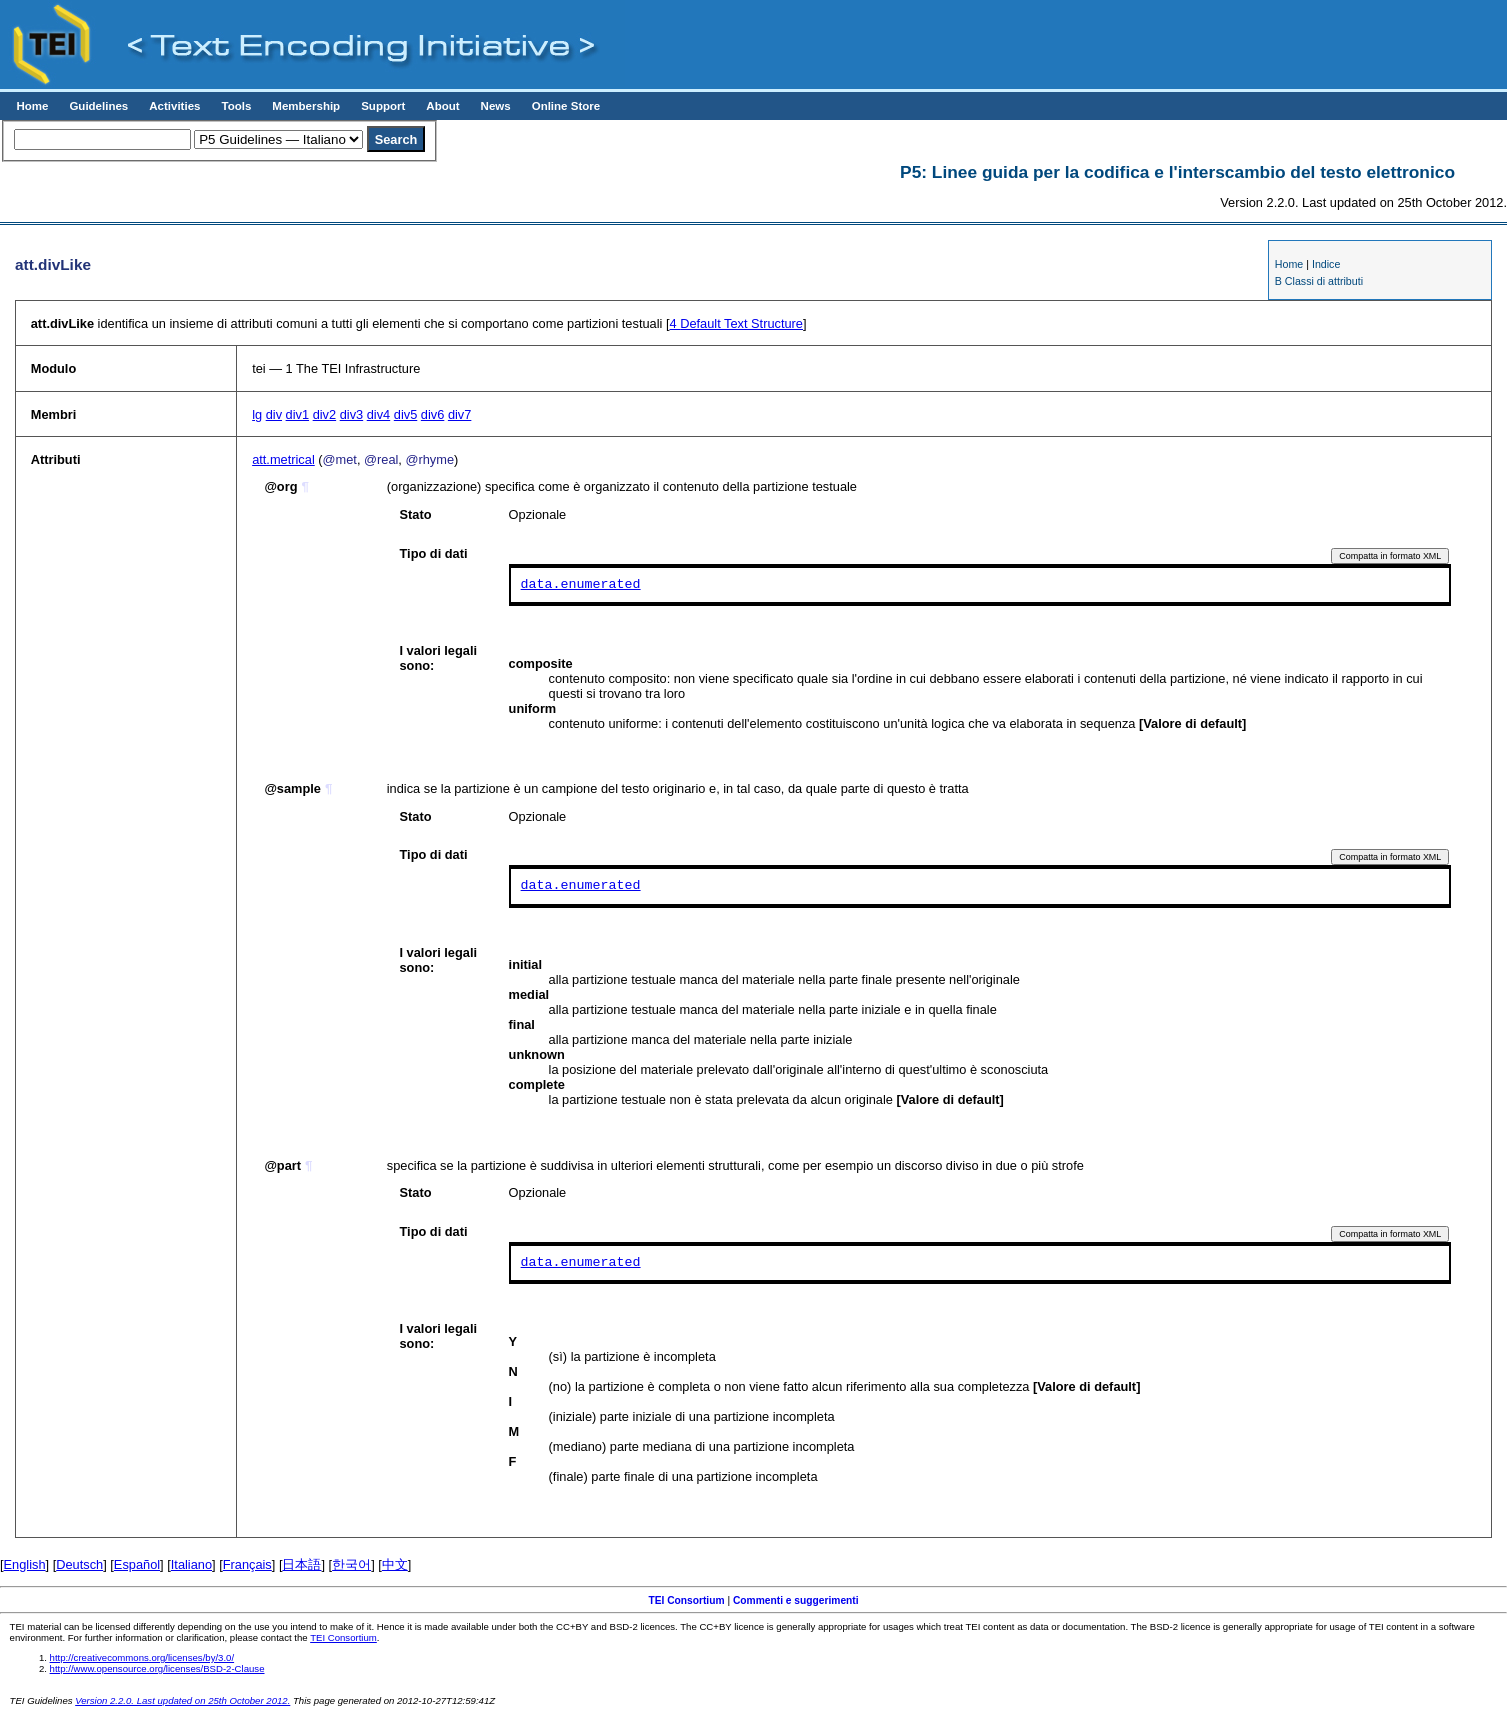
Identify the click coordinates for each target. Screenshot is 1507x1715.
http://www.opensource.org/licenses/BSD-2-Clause (157, 1668)
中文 (395, 1564)
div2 (324, 414)
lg (257, 414)
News (496, 106)
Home (32, 106)
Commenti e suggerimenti (796, 1600)
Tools (236, 106)
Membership (306, 106)
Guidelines (98, 106)
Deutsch (79, 1564)
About (442, 106)
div (274, 414)
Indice (1326, 264)
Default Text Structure (736, 323)
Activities (174, 106)
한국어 (351, 1564)
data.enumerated (581, 585)
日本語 (301, 1564)
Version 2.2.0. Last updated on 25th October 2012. (182, 1700)
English (25, 1564)
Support (383, 106)
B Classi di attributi (1319, 281)
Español (137, 1564)
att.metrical (283, 459)
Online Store (566, 106)
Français (247, 1564)
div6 (432, 414)
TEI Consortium (686, 1600)
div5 (405, 414)
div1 (297, 414)
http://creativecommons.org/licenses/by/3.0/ (142, 1657)
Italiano (191, 1564)
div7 (459, 414)
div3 (351, 414)
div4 (378, 414)
